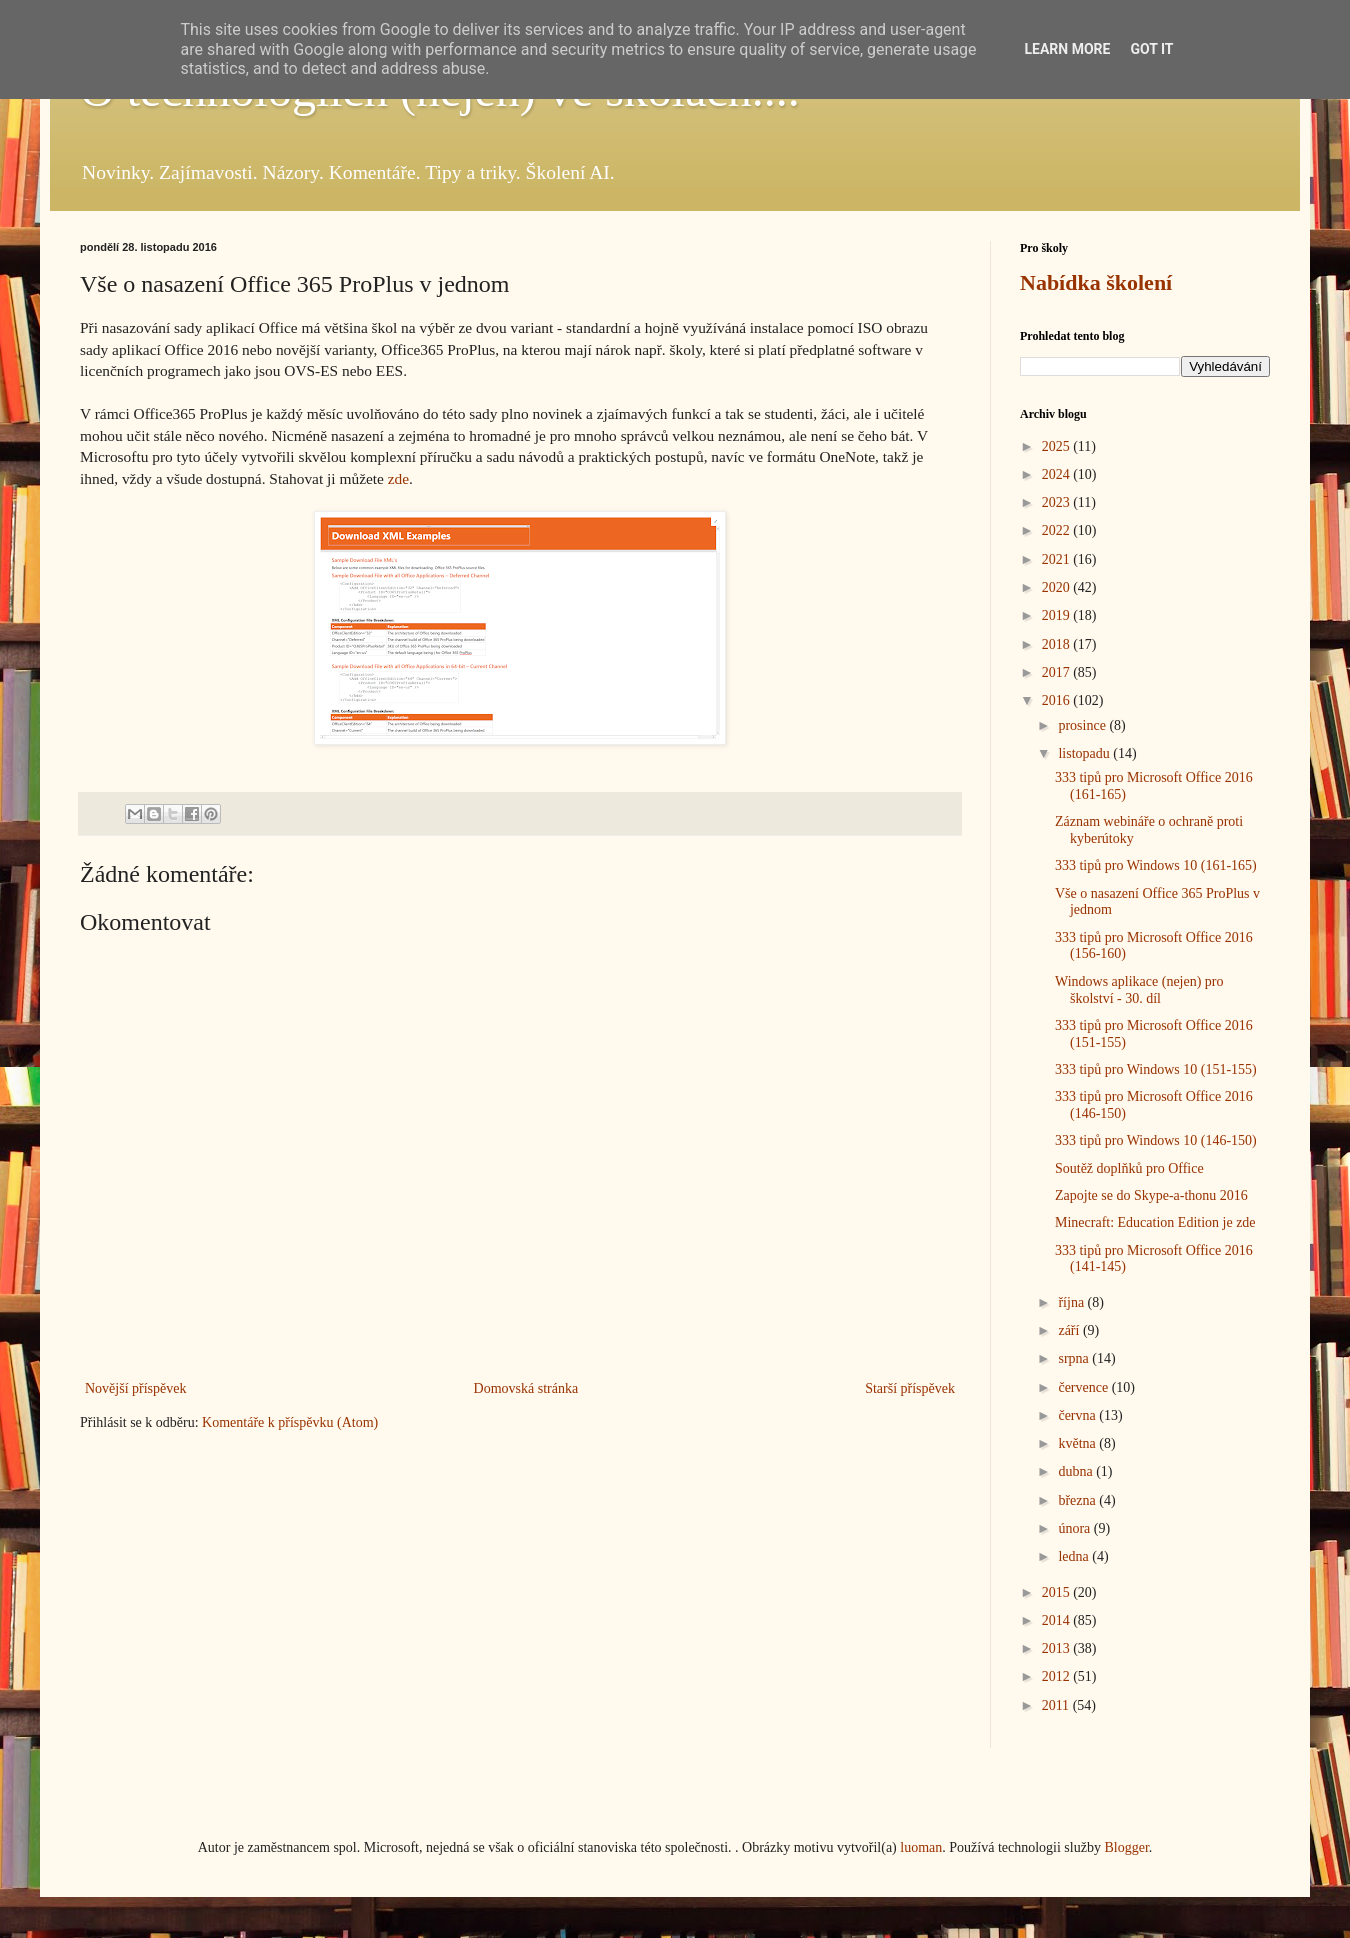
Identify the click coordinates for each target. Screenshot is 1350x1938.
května (1078, 1443)
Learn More (1067, 49)
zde (398, 478)
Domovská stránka (526, 1388)
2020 (1058, 587)
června (1078, 1415)
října (1072, 1302)
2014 (1058, 1620)
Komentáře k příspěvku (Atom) (290, 1422)
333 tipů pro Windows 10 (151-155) (1156, 1069)
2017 (1058, 672)
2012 (1058, 1676)
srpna (1075, 1358)
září (1070, 1330)
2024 (1058, 474)
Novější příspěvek (135, 1388)
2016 (1058, 700)
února (1075, 1528)
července (1084, 1387)
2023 (1058, 502)
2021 (1058, 559)
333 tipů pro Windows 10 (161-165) (1156, 865)
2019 (1058, 615)
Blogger (1126, 1847)
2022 (1058, 530)
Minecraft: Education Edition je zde (1155, 1222)
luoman (921, 1847)
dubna (1077, 1471)
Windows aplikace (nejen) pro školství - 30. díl (1139, 990)
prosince (1083, 725)
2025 (1058, 446)
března (1078, 1500)
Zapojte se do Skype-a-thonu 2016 (1151, 1195)
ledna (1075, 1556)
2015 (1058, 1592)
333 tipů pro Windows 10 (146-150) (1156, 1140)
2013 (1058, 1648)
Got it (1151, 49)
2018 (1058, 644)
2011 (1057, 1705)
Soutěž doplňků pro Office (1129, 1168)
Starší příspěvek (910, 1388)
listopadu (1085, 753)
